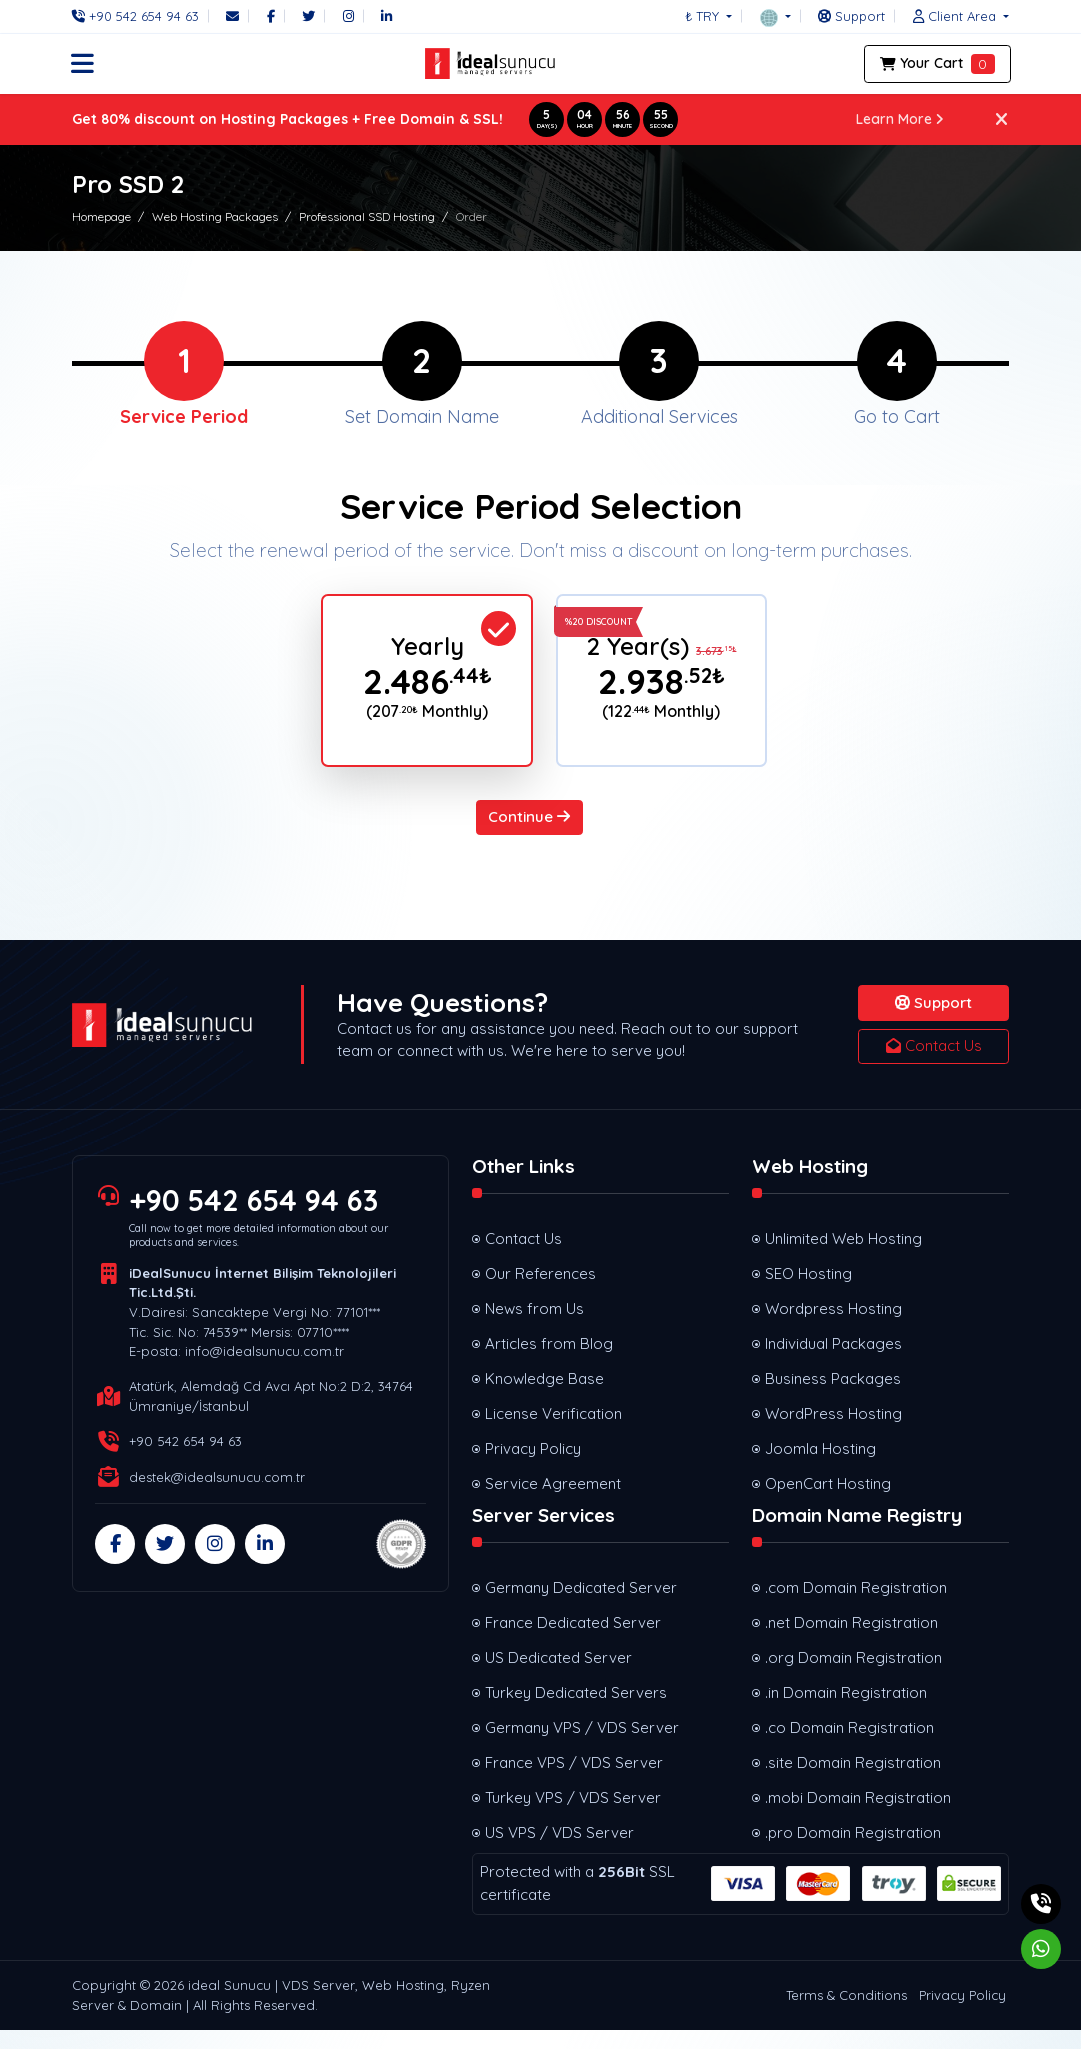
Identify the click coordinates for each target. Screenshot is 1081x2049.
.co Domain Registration (849, 1745)
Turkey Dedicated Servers (576, 1710)
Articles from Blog (549, 1361)
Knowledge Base (544, 1396)
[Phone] (140, 16)
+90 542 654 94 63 (255, 1218)
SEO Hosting (808, 1291)
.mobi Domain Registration (858, 1815)
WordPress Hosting (833, 1431)
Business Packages (833, 1396)
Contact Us (934, 1063)
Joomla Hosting (820, 1466)
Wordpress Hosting (833, 1326)
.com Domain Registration (856, 1605)
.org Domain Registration (853, 1675)
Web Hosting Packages (215, 216)
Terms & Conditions (846, 2013)
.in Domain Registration (846, 1710)
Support (933, 1020)
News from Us (534, 1326)
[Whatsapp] (1041, 1949)
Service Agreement (553, 1501)
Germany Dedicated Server (581, 1605)
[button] (775, 16)
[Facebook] (271, 16)
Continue (529, 834)
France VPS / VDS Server (574, 1780)
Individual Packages (833, 1361)
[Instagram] (348, 16)
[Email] (232, 16)
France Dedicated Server (573, 1640)
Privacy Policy (533, 1466)
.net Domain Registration (851, 1640)
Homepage (101, 216)
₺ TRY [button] (704, 16)
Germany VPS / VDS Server (582, 1745)
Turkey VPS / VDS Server (573, 1815)
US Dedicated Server (558, 1675)
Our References (540, 1291)
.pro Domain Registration (853, 1850)
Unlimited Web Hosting (843, 1256)
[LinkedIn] (386, 16)
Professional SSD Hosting (367, 216)
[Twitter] (308, 16)
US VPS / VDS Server (559, 1850)
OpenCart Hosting (828, 1501)
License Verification (553, 1431)
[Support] (851, 16)
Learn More (900, 119)
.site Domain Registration (853, 1780)
